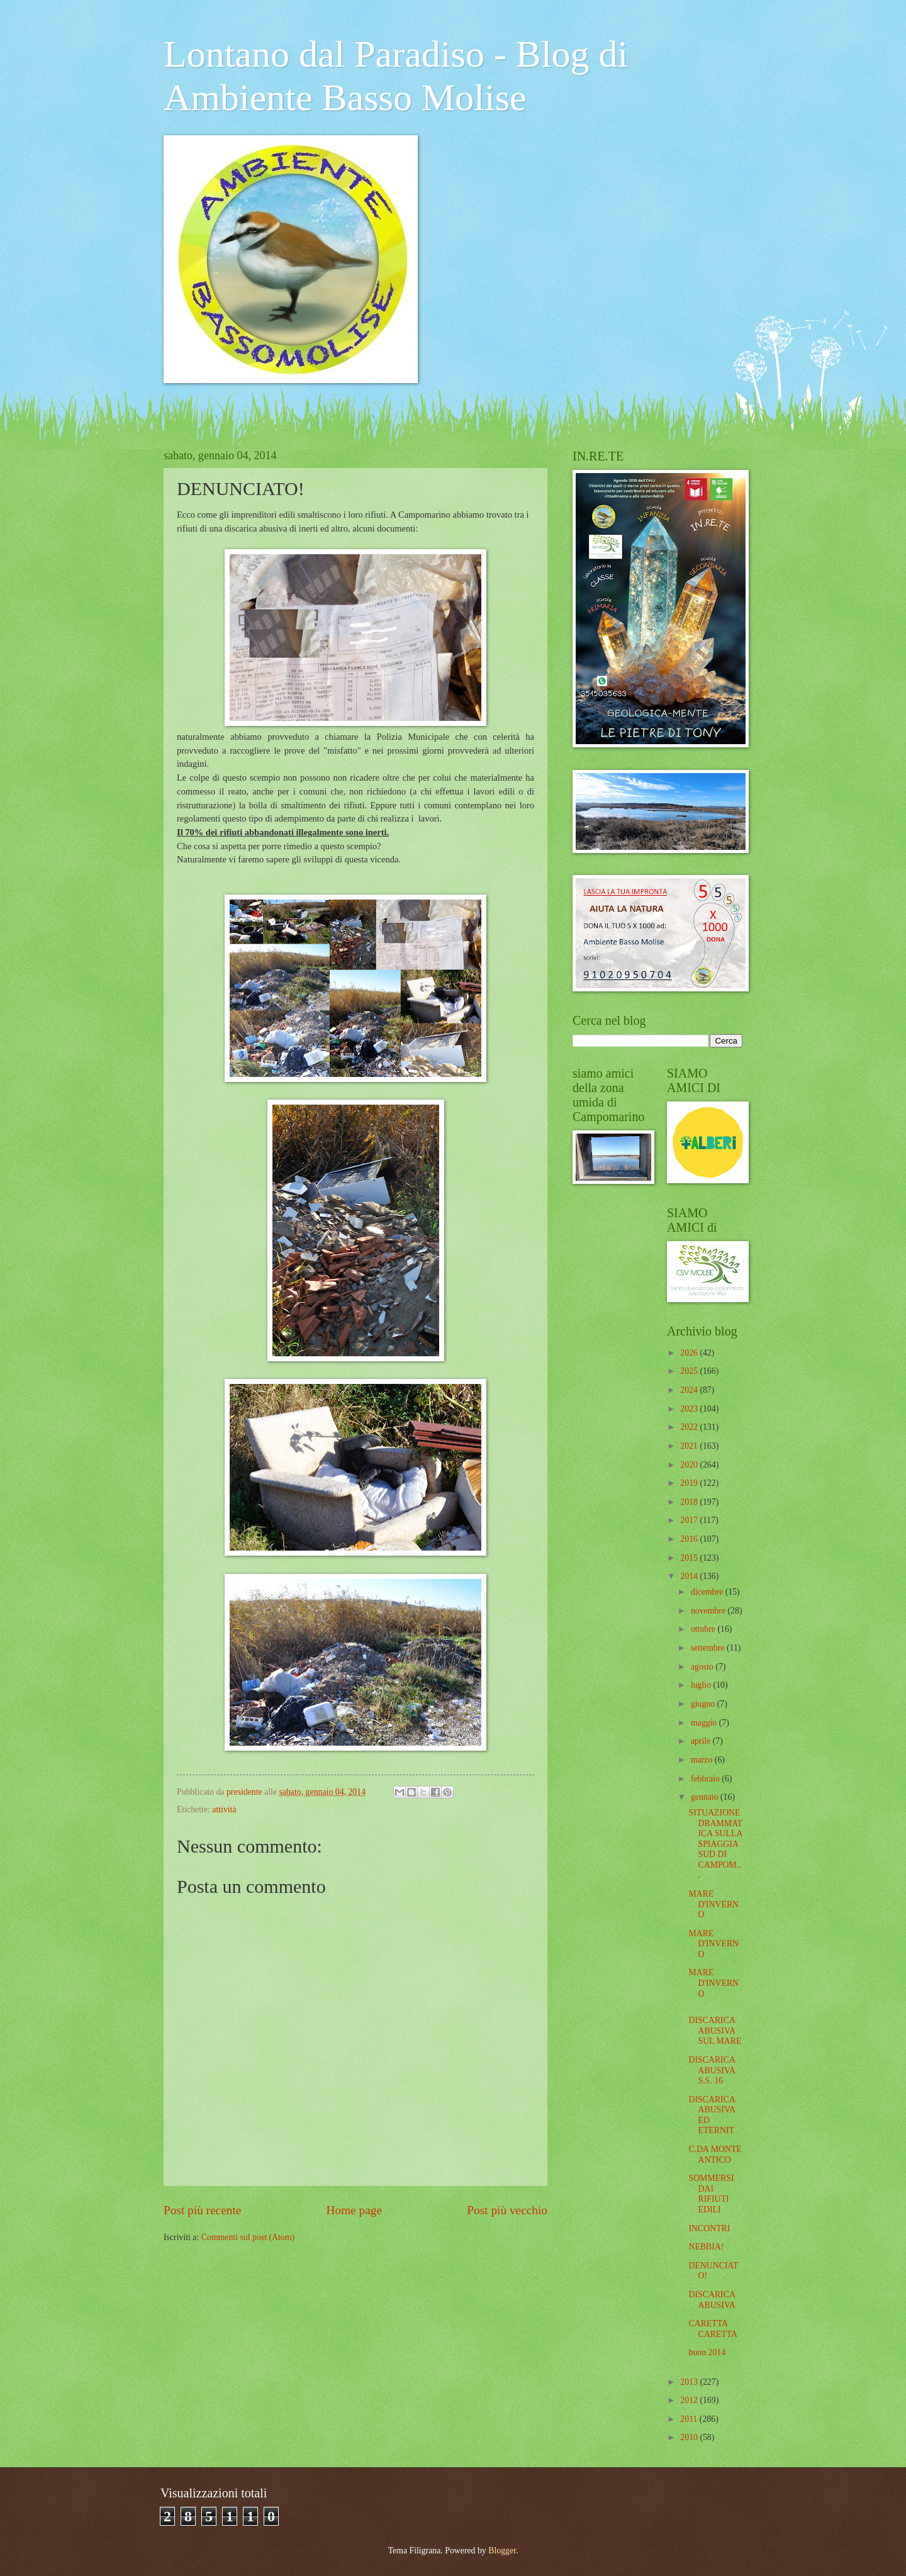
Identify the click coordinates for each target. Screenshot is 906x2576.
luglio (702, 1685)
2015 (690, 1558)
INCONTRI (709, 2228)
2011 (690, 2419)
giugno (704, 1704)
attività (224, 1809)
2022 (690, 1427)
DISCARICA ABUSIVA (711, 2300)
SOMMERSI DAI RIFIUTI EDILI (711, 2193)
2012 (690, 2400)
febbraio (706, 1778)
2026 (690, 1353)
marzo (703, 1760)
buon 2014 (706, 2352)
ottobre (704, 1629)
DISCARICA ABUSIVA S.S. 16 (711, 2070)
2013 (690, 2382)
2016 (690, 1539)
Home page (354, 2210)
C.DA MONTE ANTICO (714, 2154)
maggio (705, 1722)
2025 (690, 1371)
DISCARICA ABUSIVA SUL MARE (714, 2031)
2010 (690, 2437)
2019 (690, 1483)
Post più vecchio (507, 2210)
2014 (690, 1576)
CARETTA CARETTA (712, 2329)
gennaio (705, 1797)
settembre (709, 1648)
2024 (690, 1390)
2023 (690, 1408)
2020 (690, 1464)
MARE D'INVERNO (713, 1904)
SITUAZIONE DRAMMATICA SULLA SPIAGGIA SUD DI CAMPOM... (715, 1844)
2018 (690, 1502)
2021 (690, 1446)
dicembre (708, 1592)
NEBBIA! (706, 2246)
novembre (709, 1610)
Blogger (502, 2550)
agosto (703, 1666)
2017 (690, 1520)
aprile (702, 1741)
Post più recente (202, 2210)
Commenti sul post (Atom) (247, 2237)
